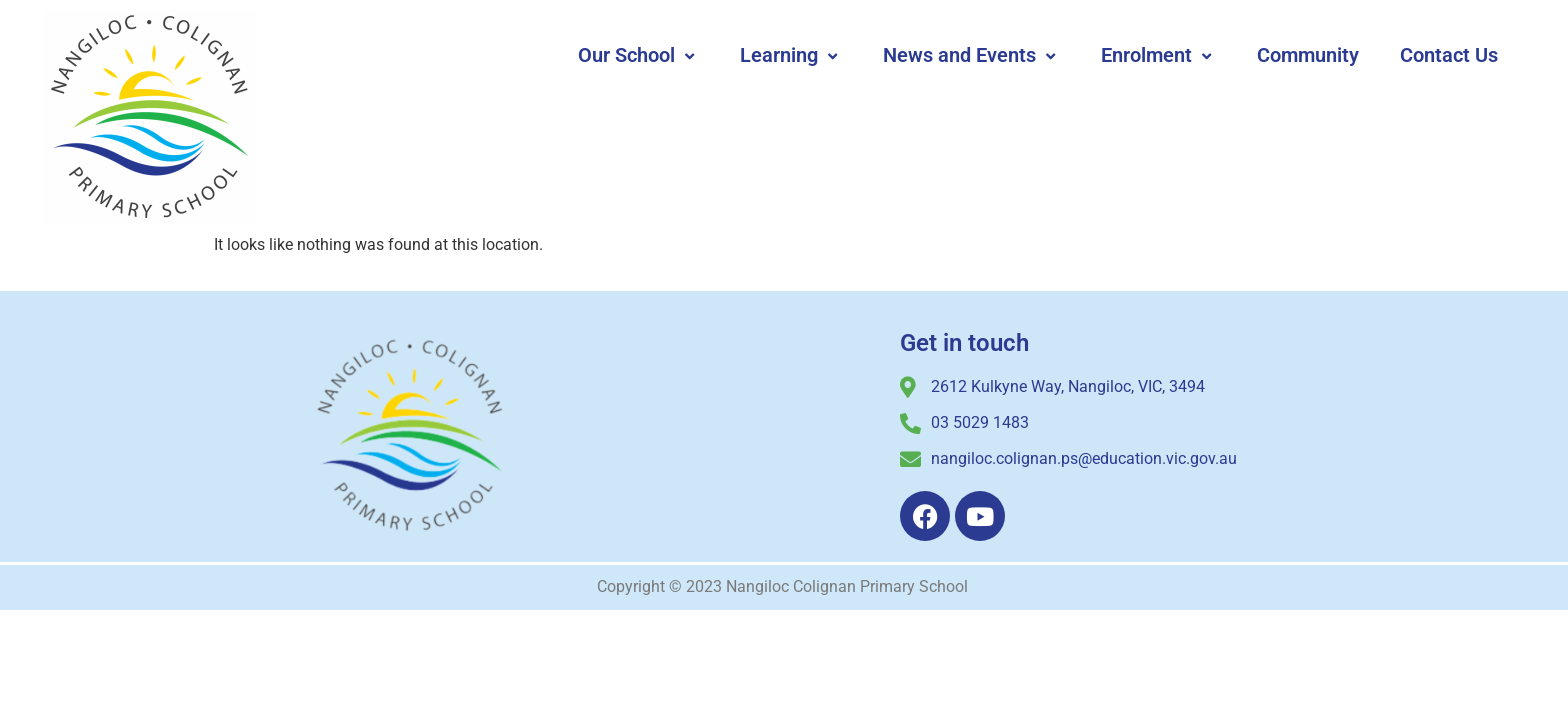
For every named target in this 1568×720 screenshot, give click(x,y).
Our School (638, 55)
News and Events (971, 55)
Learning (791, 55)
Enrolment (1158, 55)
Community (1308, 55)
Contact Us (1449, 55)
